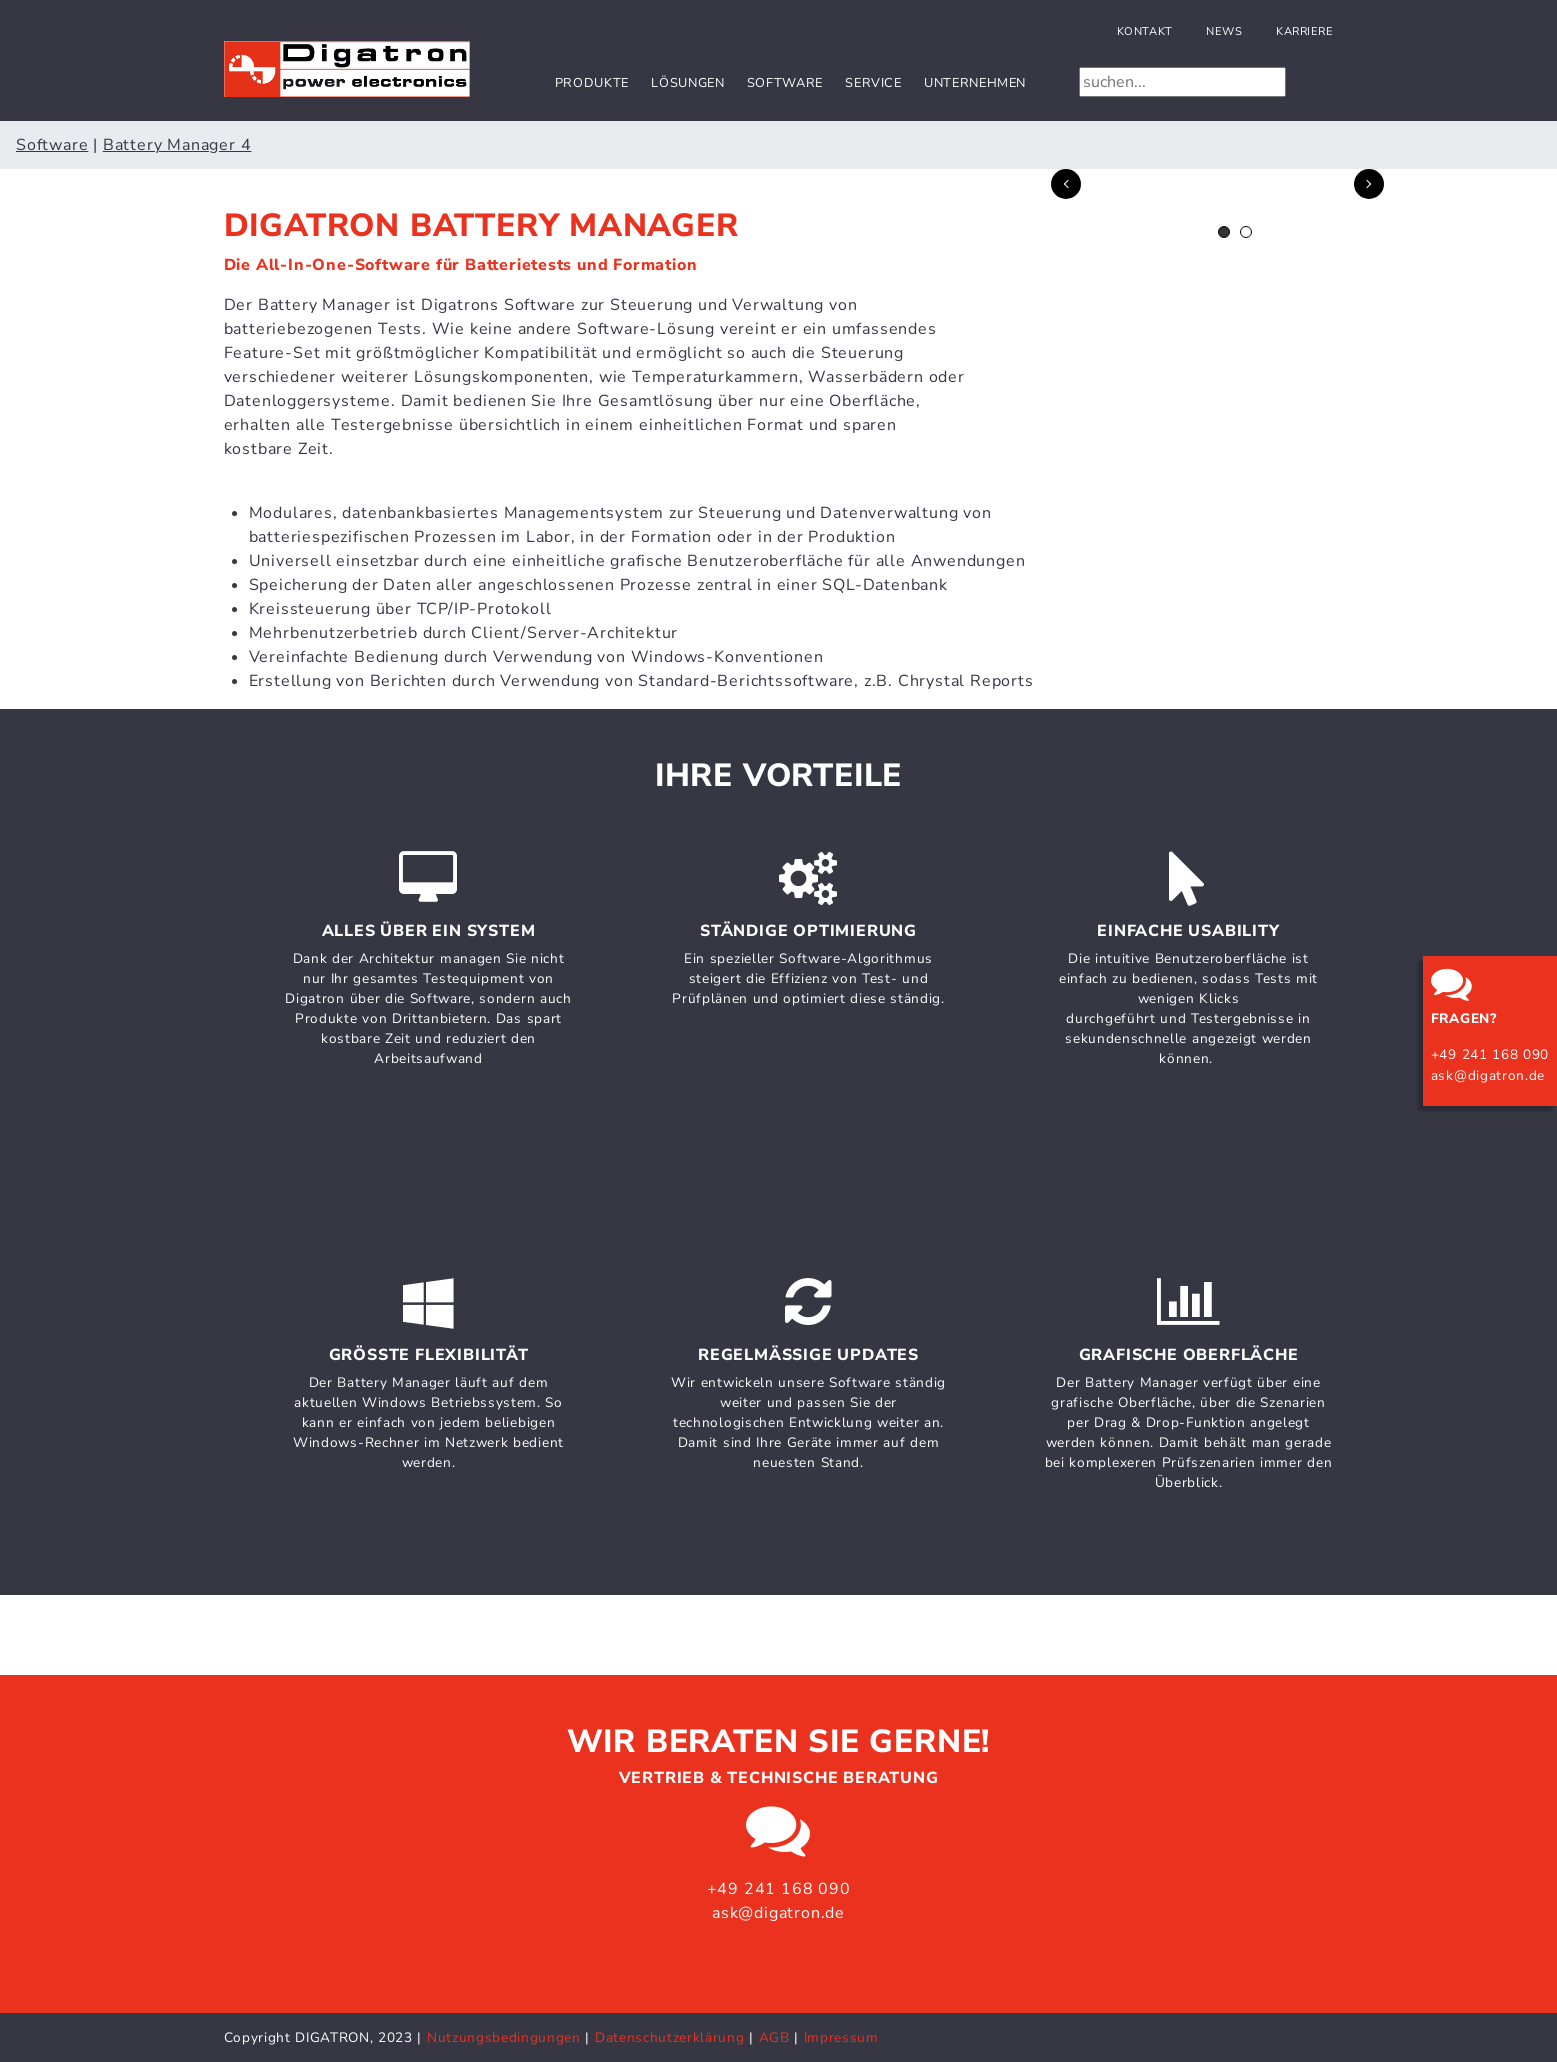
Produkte (592, 83)
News (1224, 31)
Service (873, 83)
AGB (774, 2037)
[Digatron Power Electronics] (347, 68)
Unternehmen (975, 83)
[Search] (1182, 82)
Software (785, 83)
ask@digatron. (1480, 1075)
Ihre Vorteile (778, 775)
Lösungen (687, 83)
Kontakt (1145, 31)
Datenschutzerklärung (672, 2037)
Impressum (841, 2037)
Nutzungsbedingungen (504, 2037)
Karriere (1304, 31)
